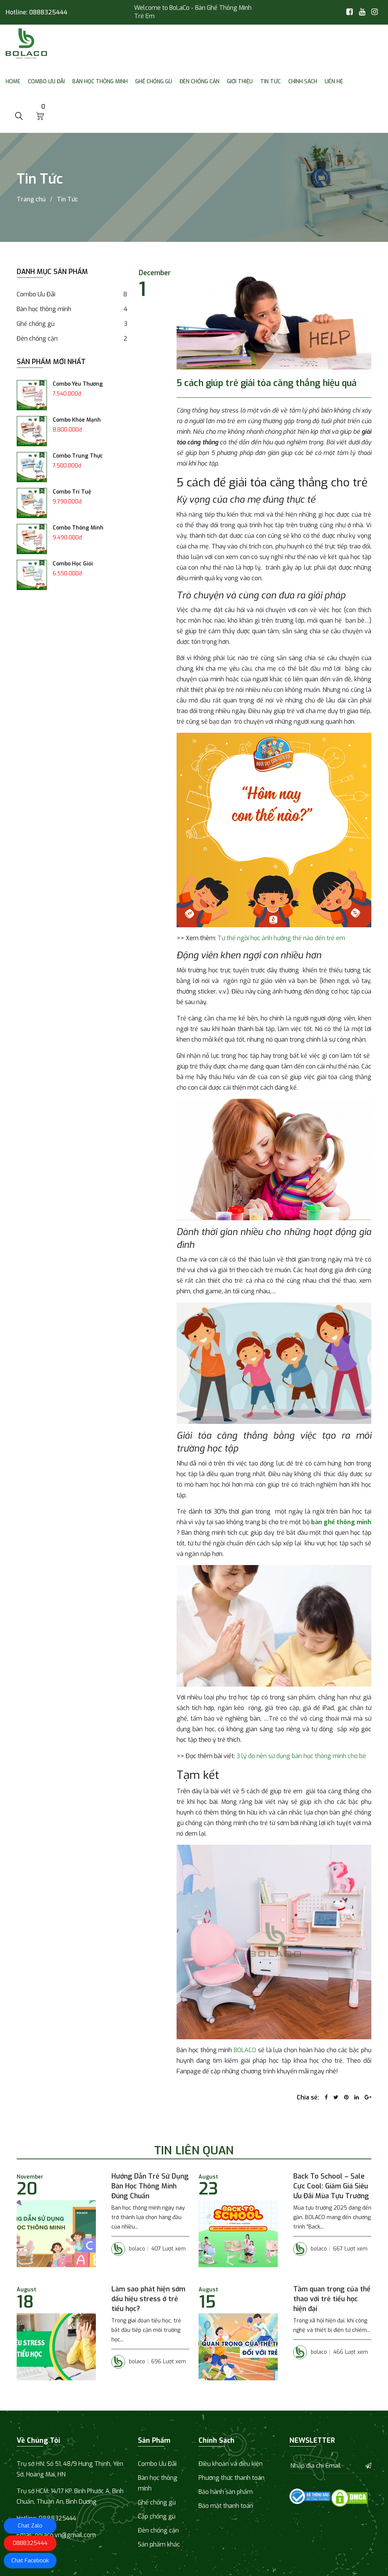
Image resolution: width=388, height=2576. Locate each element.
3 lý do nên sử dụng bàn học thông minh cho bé (301, 1756)
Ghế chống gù (153, 81)
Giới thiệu (240, 81)
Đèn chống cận (199, 81)
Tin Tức (270, 81)
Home (13, 81)
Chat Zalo (30, 2525)
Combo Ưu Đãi (46, 81)
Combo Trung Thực (78, 455)
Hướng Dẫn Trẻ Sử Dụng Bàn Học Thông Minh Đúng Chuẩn (150, 2186)
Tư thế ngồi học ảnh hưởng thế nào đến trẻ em (281, 938)
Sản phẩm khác (159, 2544)
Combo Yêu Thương (78, 384)
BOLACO (245, 2050)
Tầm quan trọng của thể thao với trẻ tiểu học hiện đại (332, 2299)
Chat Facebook (30, 2560)
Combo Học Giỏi (73, 563)
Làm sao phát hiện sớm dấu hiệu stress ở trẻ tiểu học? (148, 2299)
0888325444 (48, 12)
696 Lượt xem (168, 2361)
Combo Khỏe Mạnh (77, 420)
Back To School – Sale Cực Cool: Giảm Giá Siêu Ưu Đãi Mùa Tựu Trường (331, 2186)
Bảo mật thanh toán (226, 2506)
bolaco (128, 2249)
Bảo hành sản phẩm (226, 2492)
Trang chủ (31, 199)
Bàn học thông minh (100, 81)
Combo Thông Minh (78, 527)
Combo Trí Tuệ (72, 491)
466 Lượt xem (350, 2352)
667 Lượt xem (350, 2248)
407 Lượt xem (168, 2248)
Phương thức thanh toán (231, 2478)
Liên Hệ (334, 81)
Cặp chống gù (156, 2516)
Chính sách (302, 81)
